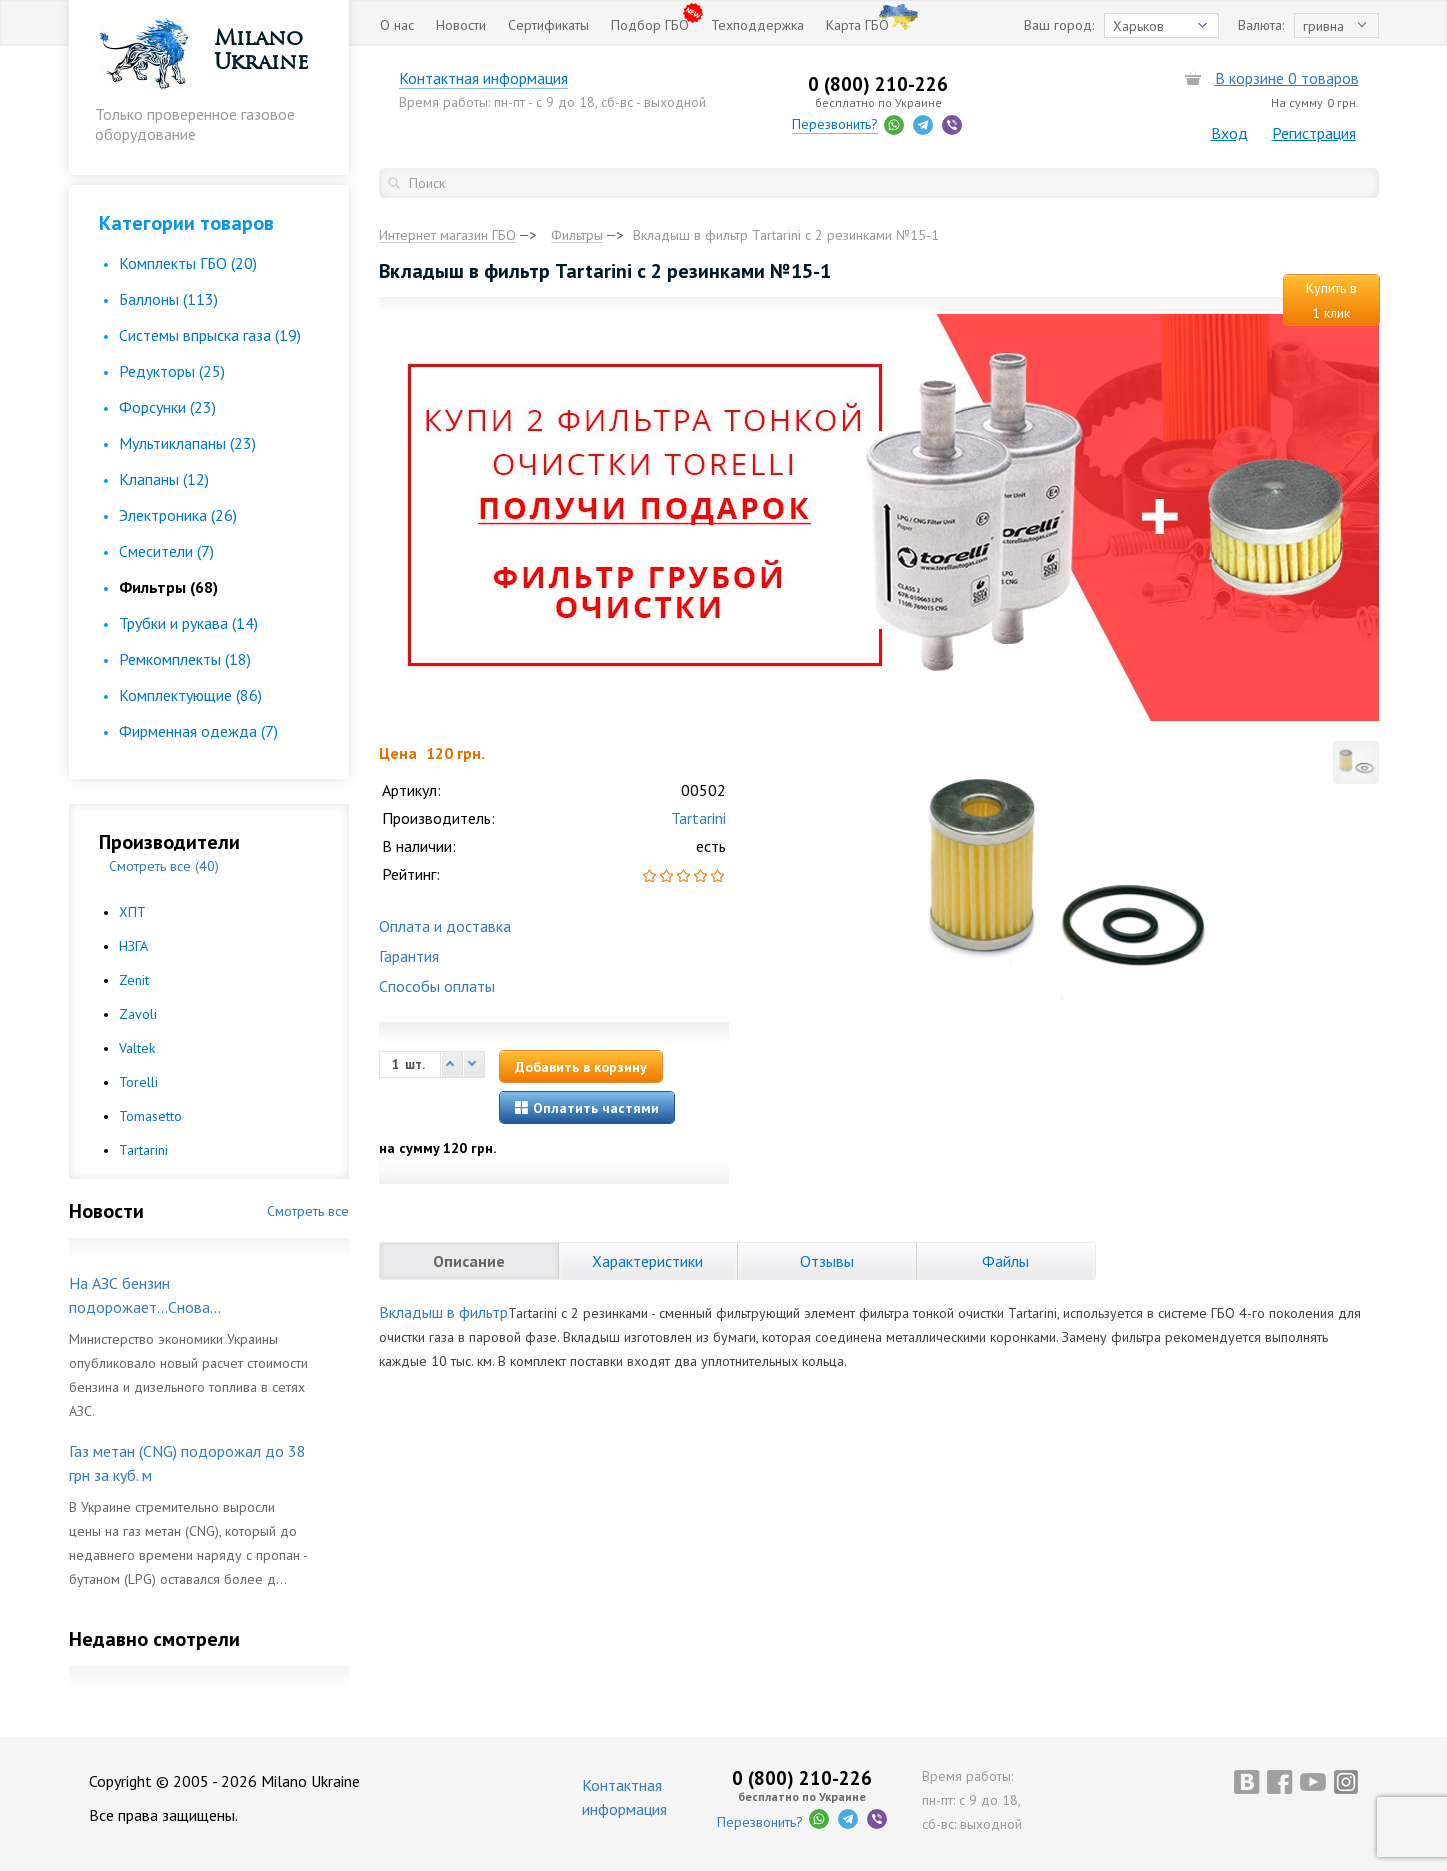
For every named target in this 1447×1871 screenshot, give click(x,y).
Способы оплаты (437, 986)
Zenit (134, 980)
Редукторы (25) (172, 371)
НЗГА (133, 946)
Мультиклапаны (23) (187, 443)
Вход (1229, 133)
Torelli (138, 1082)
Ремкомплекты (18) (185, 659)
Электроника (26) (178, 515)
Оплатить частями (587, 1108)
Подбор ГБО (650, 25)
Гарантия (409, 956)
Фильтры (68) (168, 587)
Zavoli (138, 1014)
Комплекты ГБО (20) (188, 263)
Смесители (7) (166, 551)
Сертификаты (548, 25)
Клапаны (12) (164, 479)
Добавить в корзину (581, 1067)
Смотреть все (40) (164, 866)
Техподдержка (757, 25)
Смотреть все (308, 1211)
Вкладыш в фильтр (443, 1312)
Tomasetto (150, 1116)
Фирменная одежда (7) (198, 731)
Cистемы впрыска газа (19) (210, 335)
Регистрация (1314, 133)
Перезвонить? (835, 124)
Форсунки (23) (167, 407)
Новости (461, 25)
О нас (397, 25)
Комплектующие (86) (190, 695)
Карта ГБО (857, 25)
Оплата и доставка (445, 926)
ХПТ (132, 912)
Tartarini (143, 1150)
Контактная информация (483, 78)
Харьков (1138, 26)
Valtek (137, 1048)
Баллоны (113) (168, 299)
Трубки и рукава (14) (188, 623)
